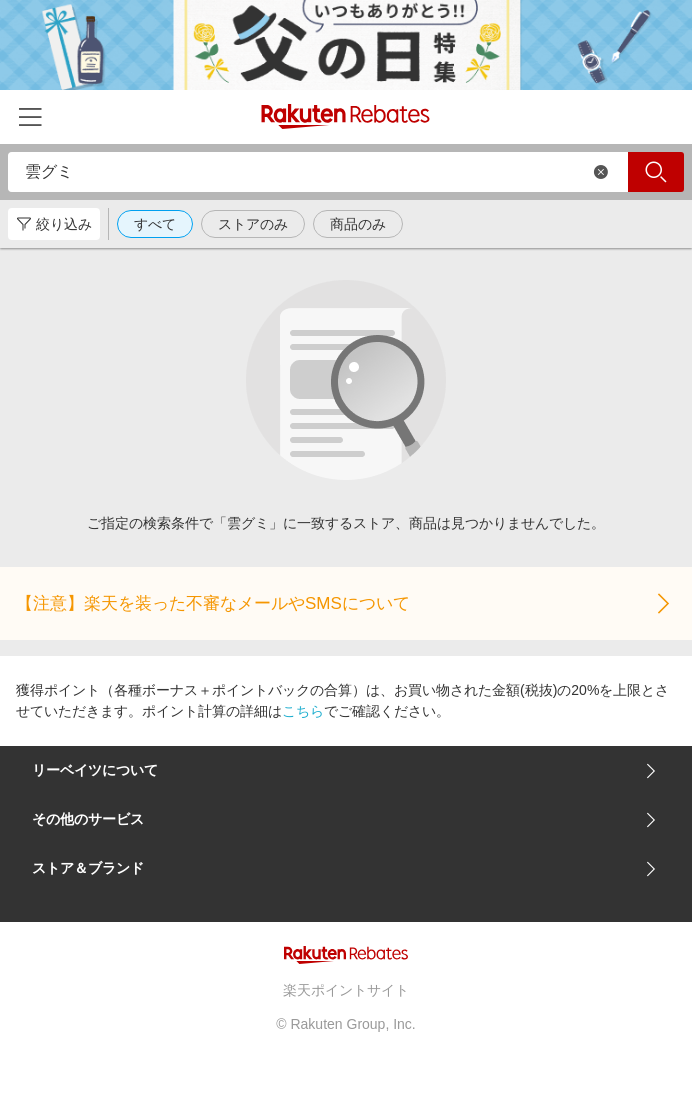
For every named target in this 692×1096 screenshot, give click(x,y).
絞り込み (54, 224)
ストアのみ (253, 224)
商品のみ (358, 224)
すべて (155, 224)
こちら (303, 711)
